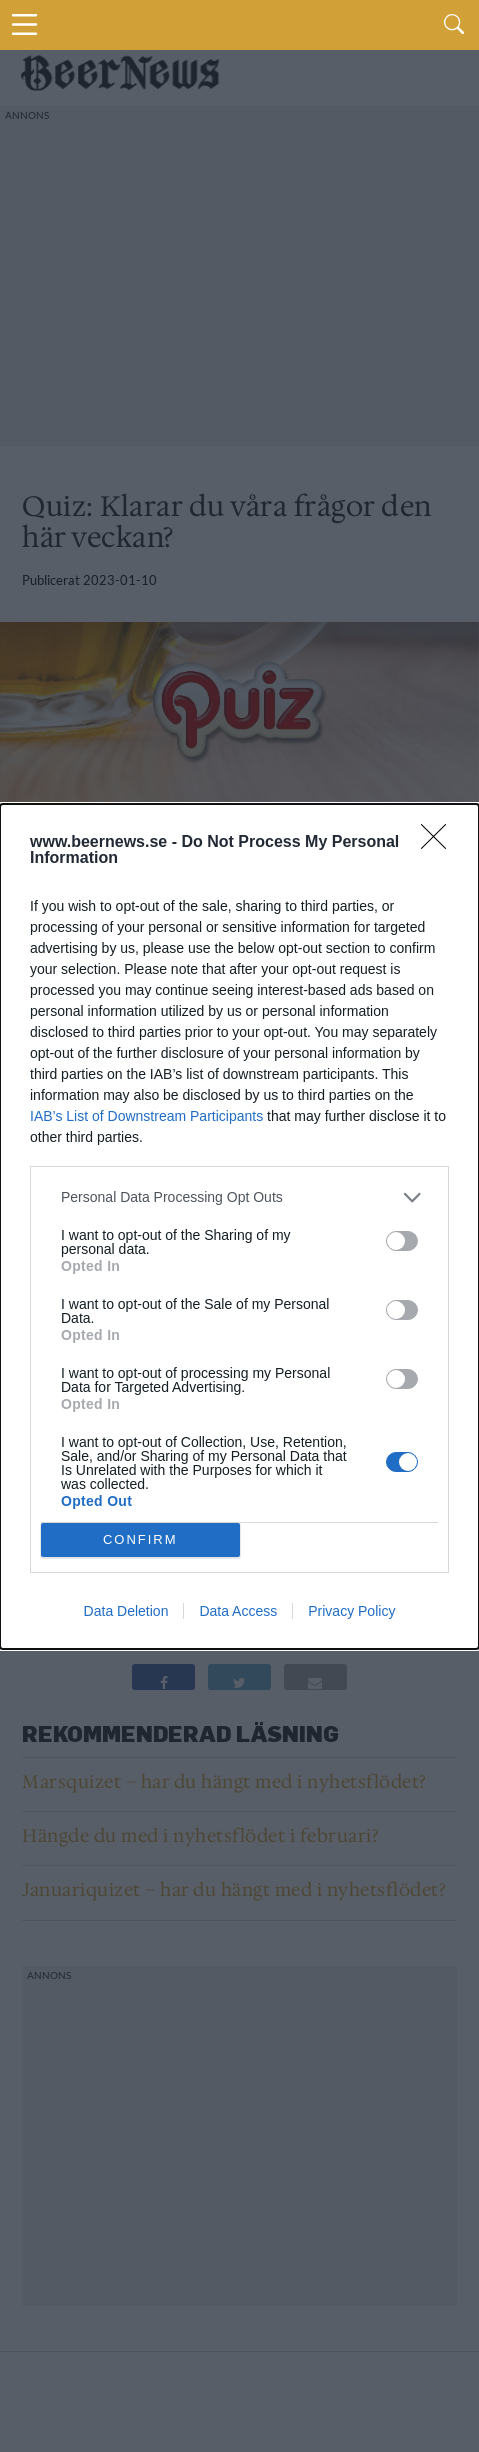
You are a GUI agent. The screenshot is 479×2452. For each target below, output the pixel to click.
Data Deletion (126, 1611)
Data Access (238, 1611)
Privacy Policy (351, 1611)
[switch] (402, 1241)
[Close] (440, 843)
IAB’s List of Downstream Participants (146, 1116)
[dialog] (239, 1226)
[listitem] (239, 1197)
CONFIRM (140, 1539)
